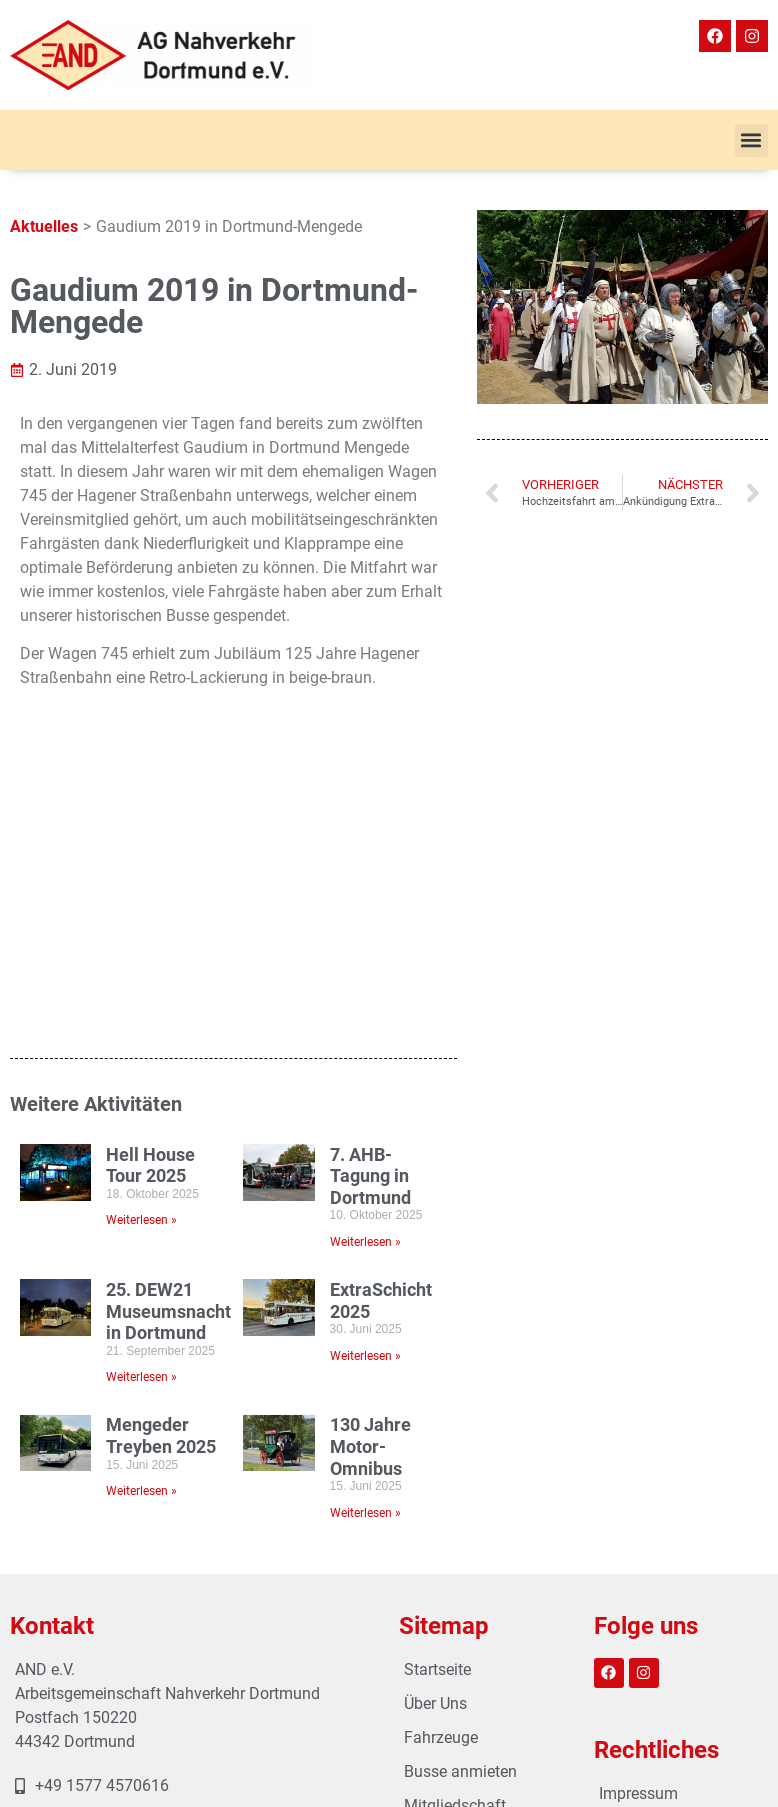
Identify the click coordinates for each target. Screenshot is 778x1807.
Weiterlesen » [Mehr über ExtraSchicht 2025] (365, 1069)
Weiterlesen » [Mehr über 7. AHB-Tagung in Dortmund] (365, 955)
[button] (751, 140)
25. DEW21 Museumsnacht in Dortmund (168, 1024)
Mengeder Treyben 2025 (161, 1149)
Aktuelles (44, 226)
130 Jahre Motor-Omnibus (370, 1160)
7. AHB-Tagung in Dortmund (370, 889)
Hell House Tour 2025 (150, 878)
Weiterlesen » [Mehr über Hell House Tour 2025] (141, 934)
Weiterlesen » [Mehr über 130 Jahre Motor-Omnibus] (365, 1226)
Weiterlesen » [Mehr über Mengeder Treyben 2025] (141, 1204)
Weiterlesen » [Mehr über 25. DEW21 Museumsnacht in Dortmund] (141, 1091)
